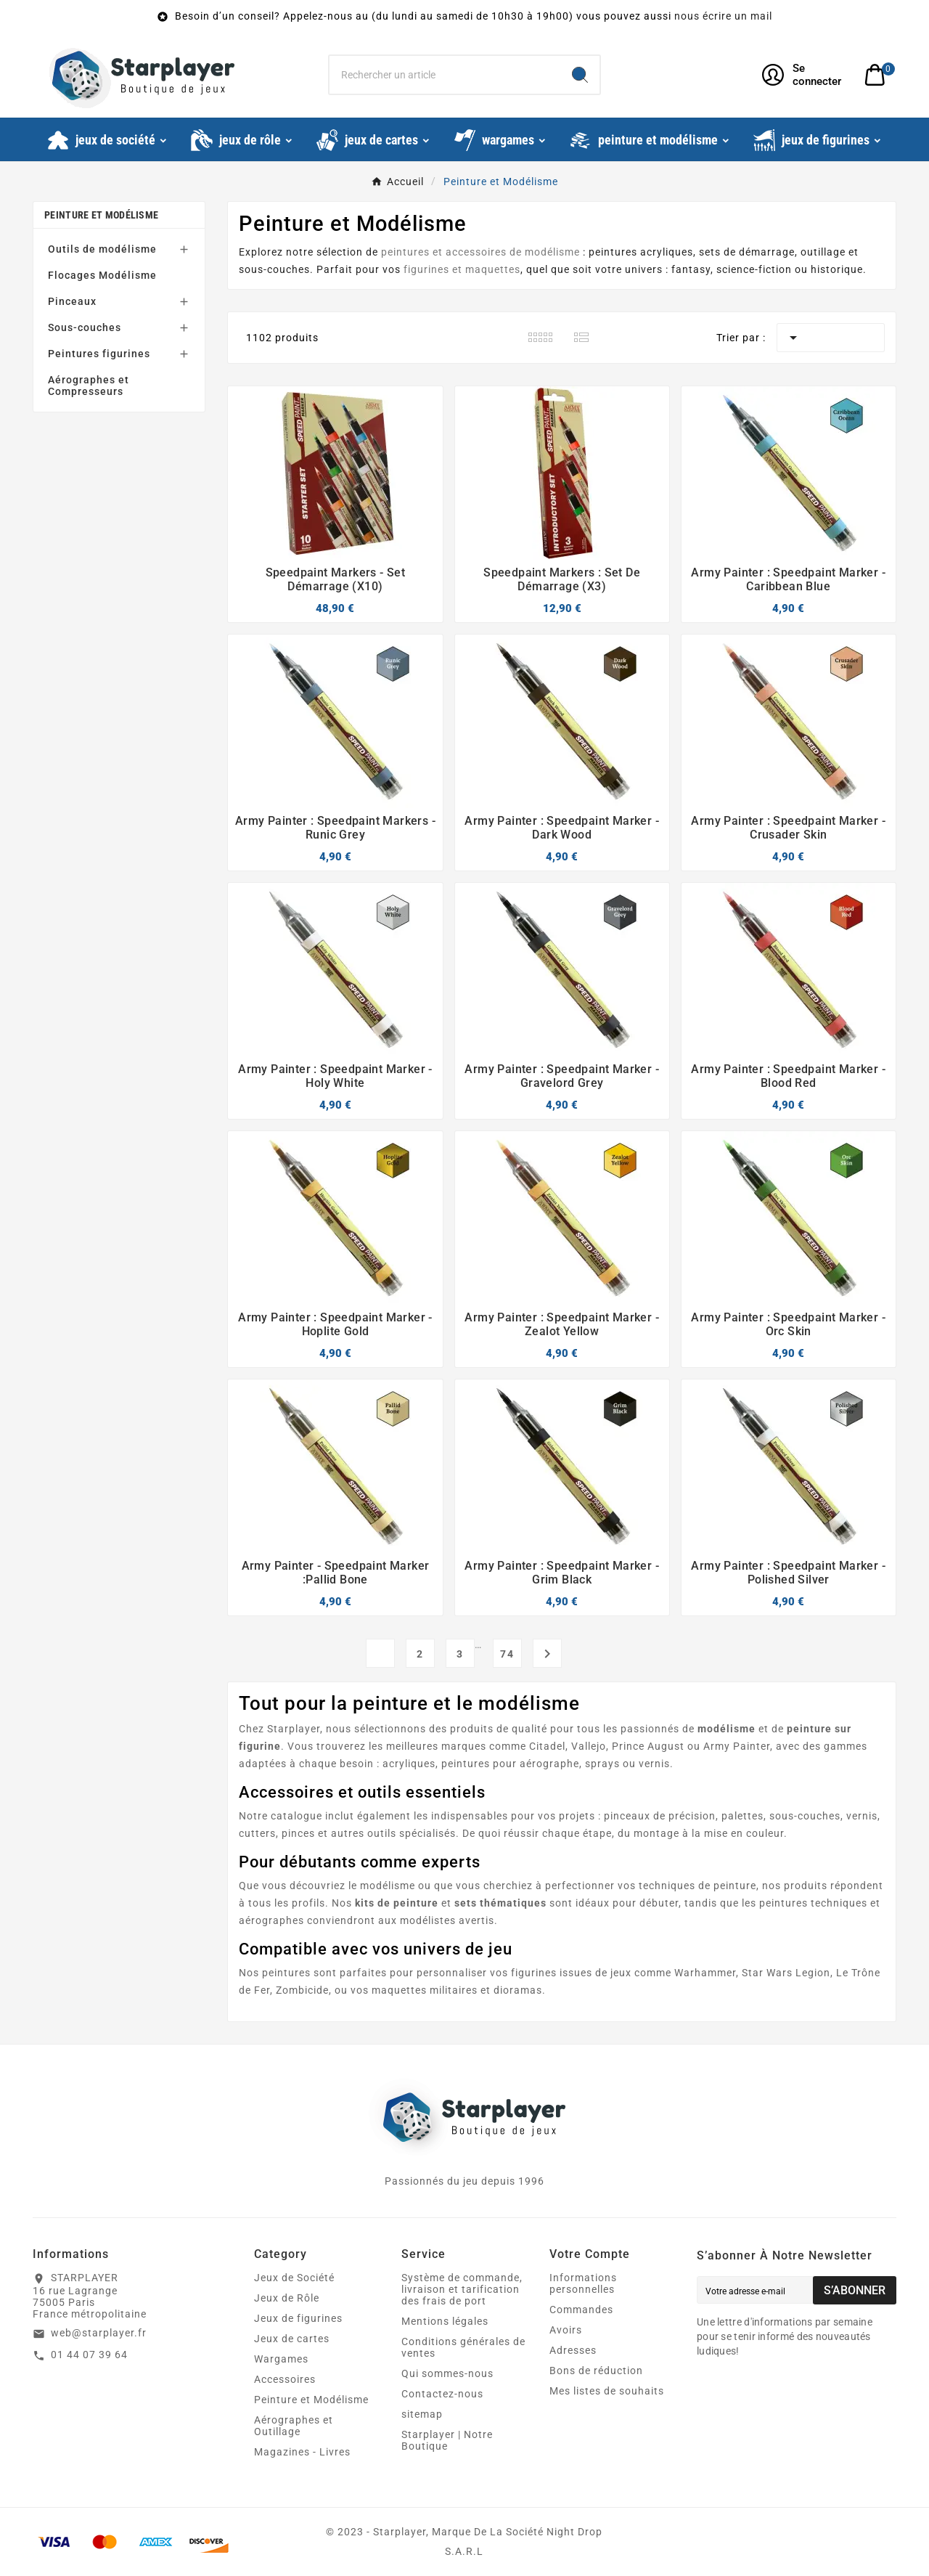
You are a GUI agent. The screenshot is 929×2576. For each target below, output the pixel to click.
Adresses (573, 2350)
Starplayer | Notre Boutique (447, 2440)
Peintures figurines (99, 353)
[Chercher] (445, 75)
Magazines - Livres (302, 2452)
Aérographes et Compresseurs (88, 385)
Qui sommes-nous (447, 2373)
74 (507, 1654)
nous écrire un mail (723, 16)
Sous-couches (84, 327)
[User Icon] (804, 75)
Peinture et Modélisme (101, 215)
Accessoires (285, 2379)
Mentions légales (444, 2321)
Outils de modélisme (102, 249)
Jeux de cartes (292, 2338)
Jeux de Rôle (286, 2298)
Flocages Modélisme (102, 275)
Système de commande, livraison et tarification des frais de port (462, 2289)
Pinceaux (72, 301)
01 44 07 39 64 (89, 2354)
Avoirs (565, 2330)
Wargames (281, 2359)
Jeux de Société (294, 2277)
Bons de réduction (596, 2370)
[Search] (580, 75)
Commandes (581, 2309)
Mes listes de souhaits (606, 2391)
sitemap (422, 2414)
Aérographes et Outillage (293, 2425)
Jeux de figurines (298, 2318)
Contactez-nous (442, 2394)
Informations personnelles (583, 2283)
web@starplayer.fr (99, 2333)
